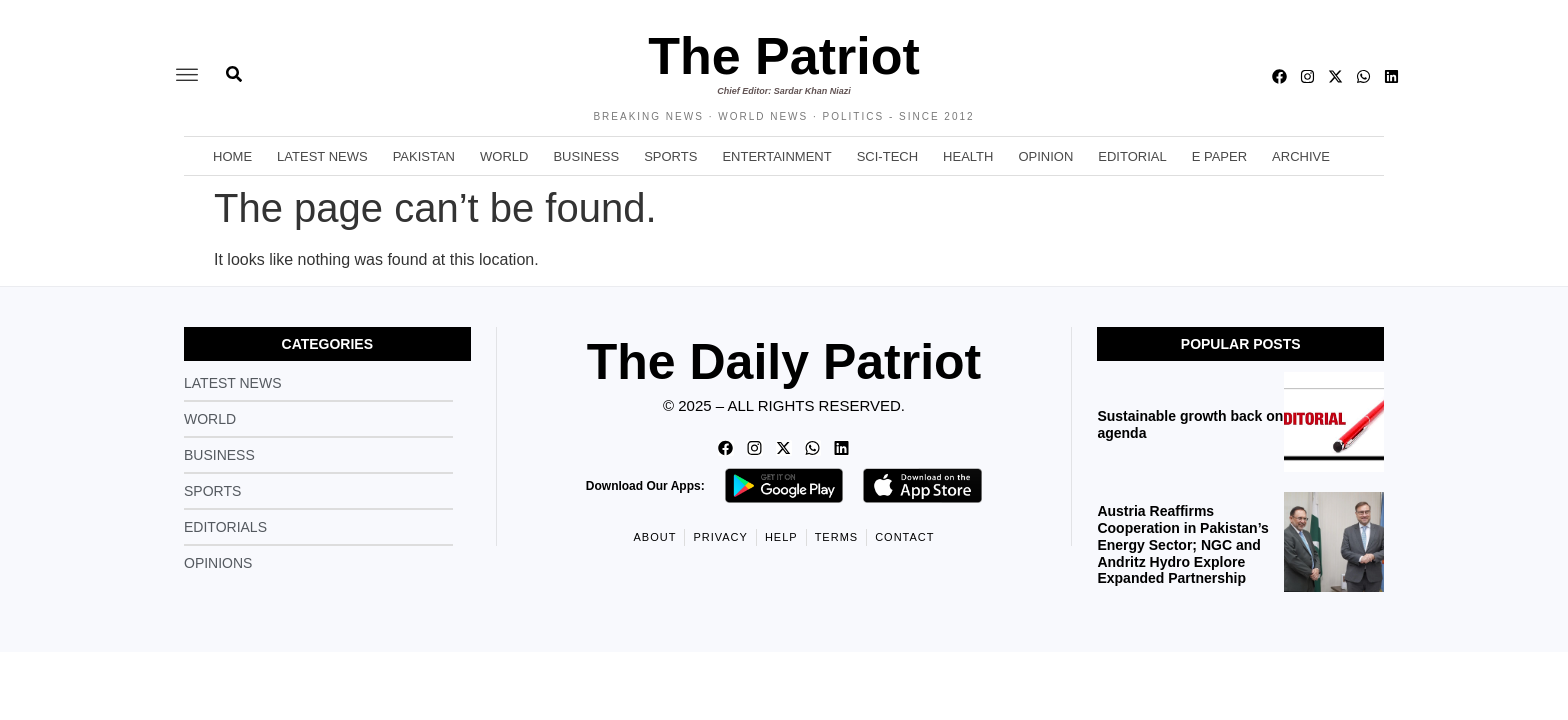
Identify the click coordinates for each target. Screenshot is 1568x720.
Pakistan (424, 156)
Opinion (1045, 156)
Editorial (1132, 156)
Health (968, 156)
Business (586, 156)
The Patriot (784, 56)
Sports (670, 156)
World (504, 156)
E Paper (1219, 156)
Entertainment (776, 156)
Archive (1301, 156)
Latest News (322, 156)
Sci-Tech (887, 156)
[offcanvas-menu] (187, 76)
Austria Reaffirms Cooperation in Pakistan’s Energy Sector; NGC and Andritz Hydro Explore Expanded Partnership (1182, 544)
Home (232, 156)
